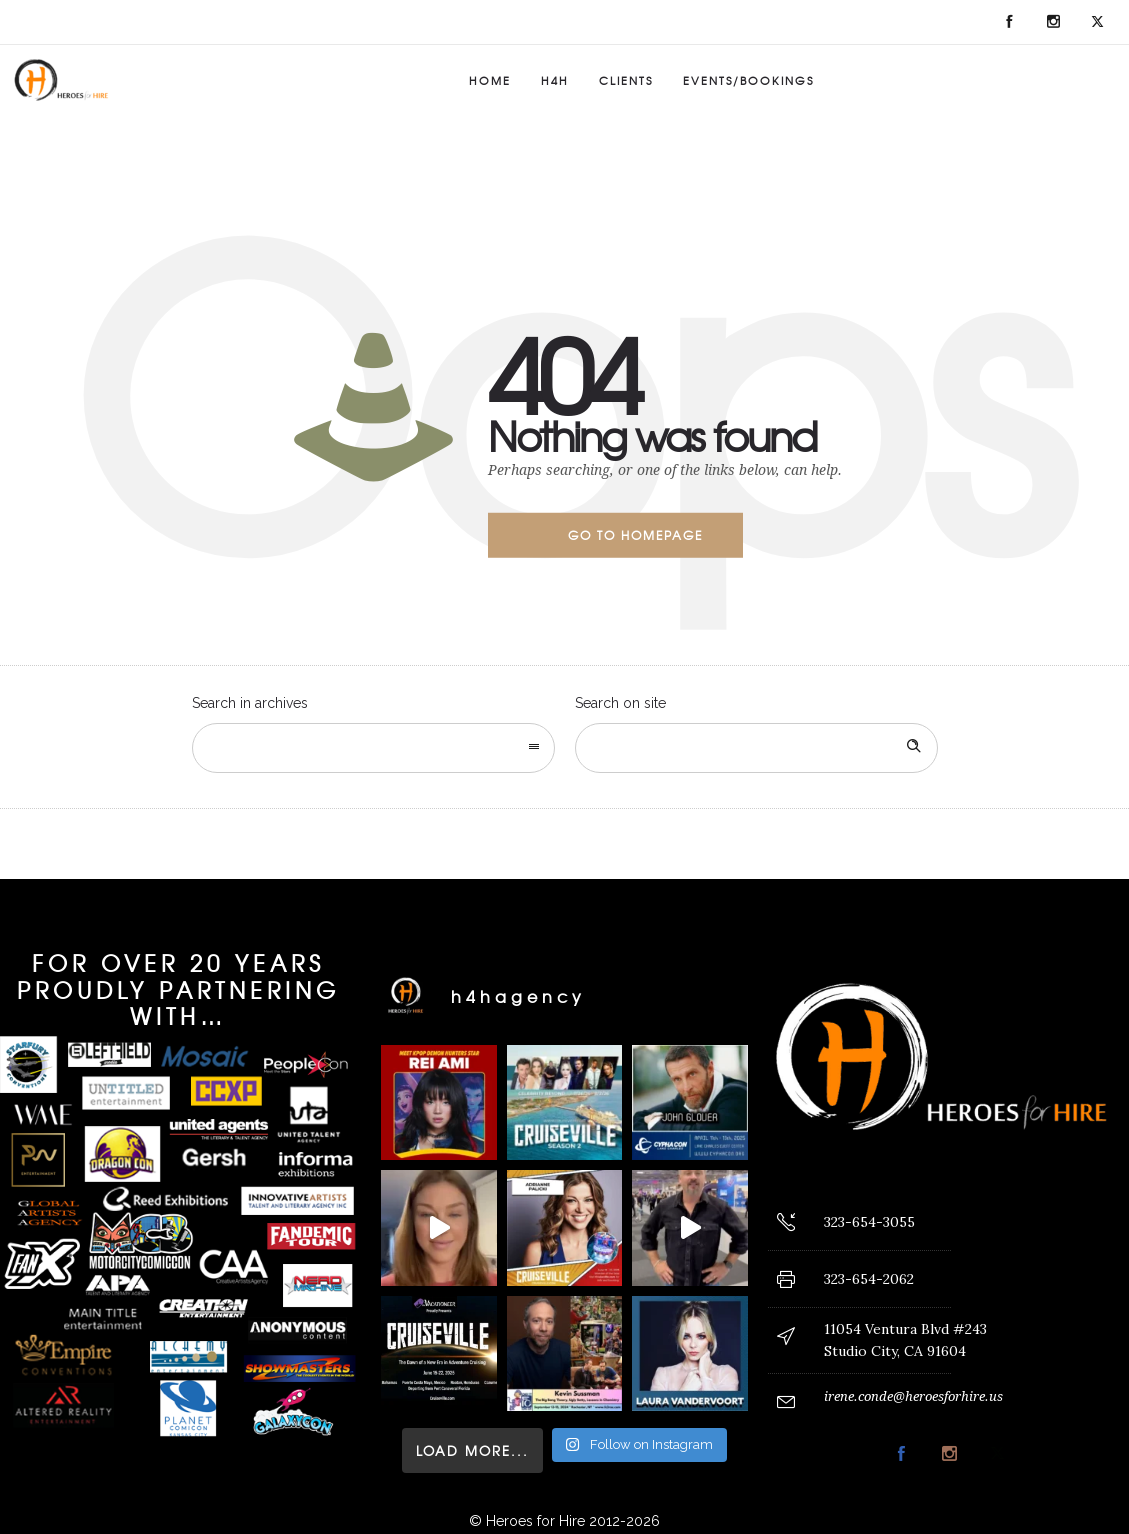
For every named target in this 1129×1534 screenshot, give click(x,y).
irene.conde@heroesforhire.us (913, 1396)
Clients (626, 80)
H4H (555, 80)
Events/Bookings (748, 80)
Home (490, 80)
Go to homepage (635, 535)
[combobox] (373, 748)
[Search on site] (756, 748)
